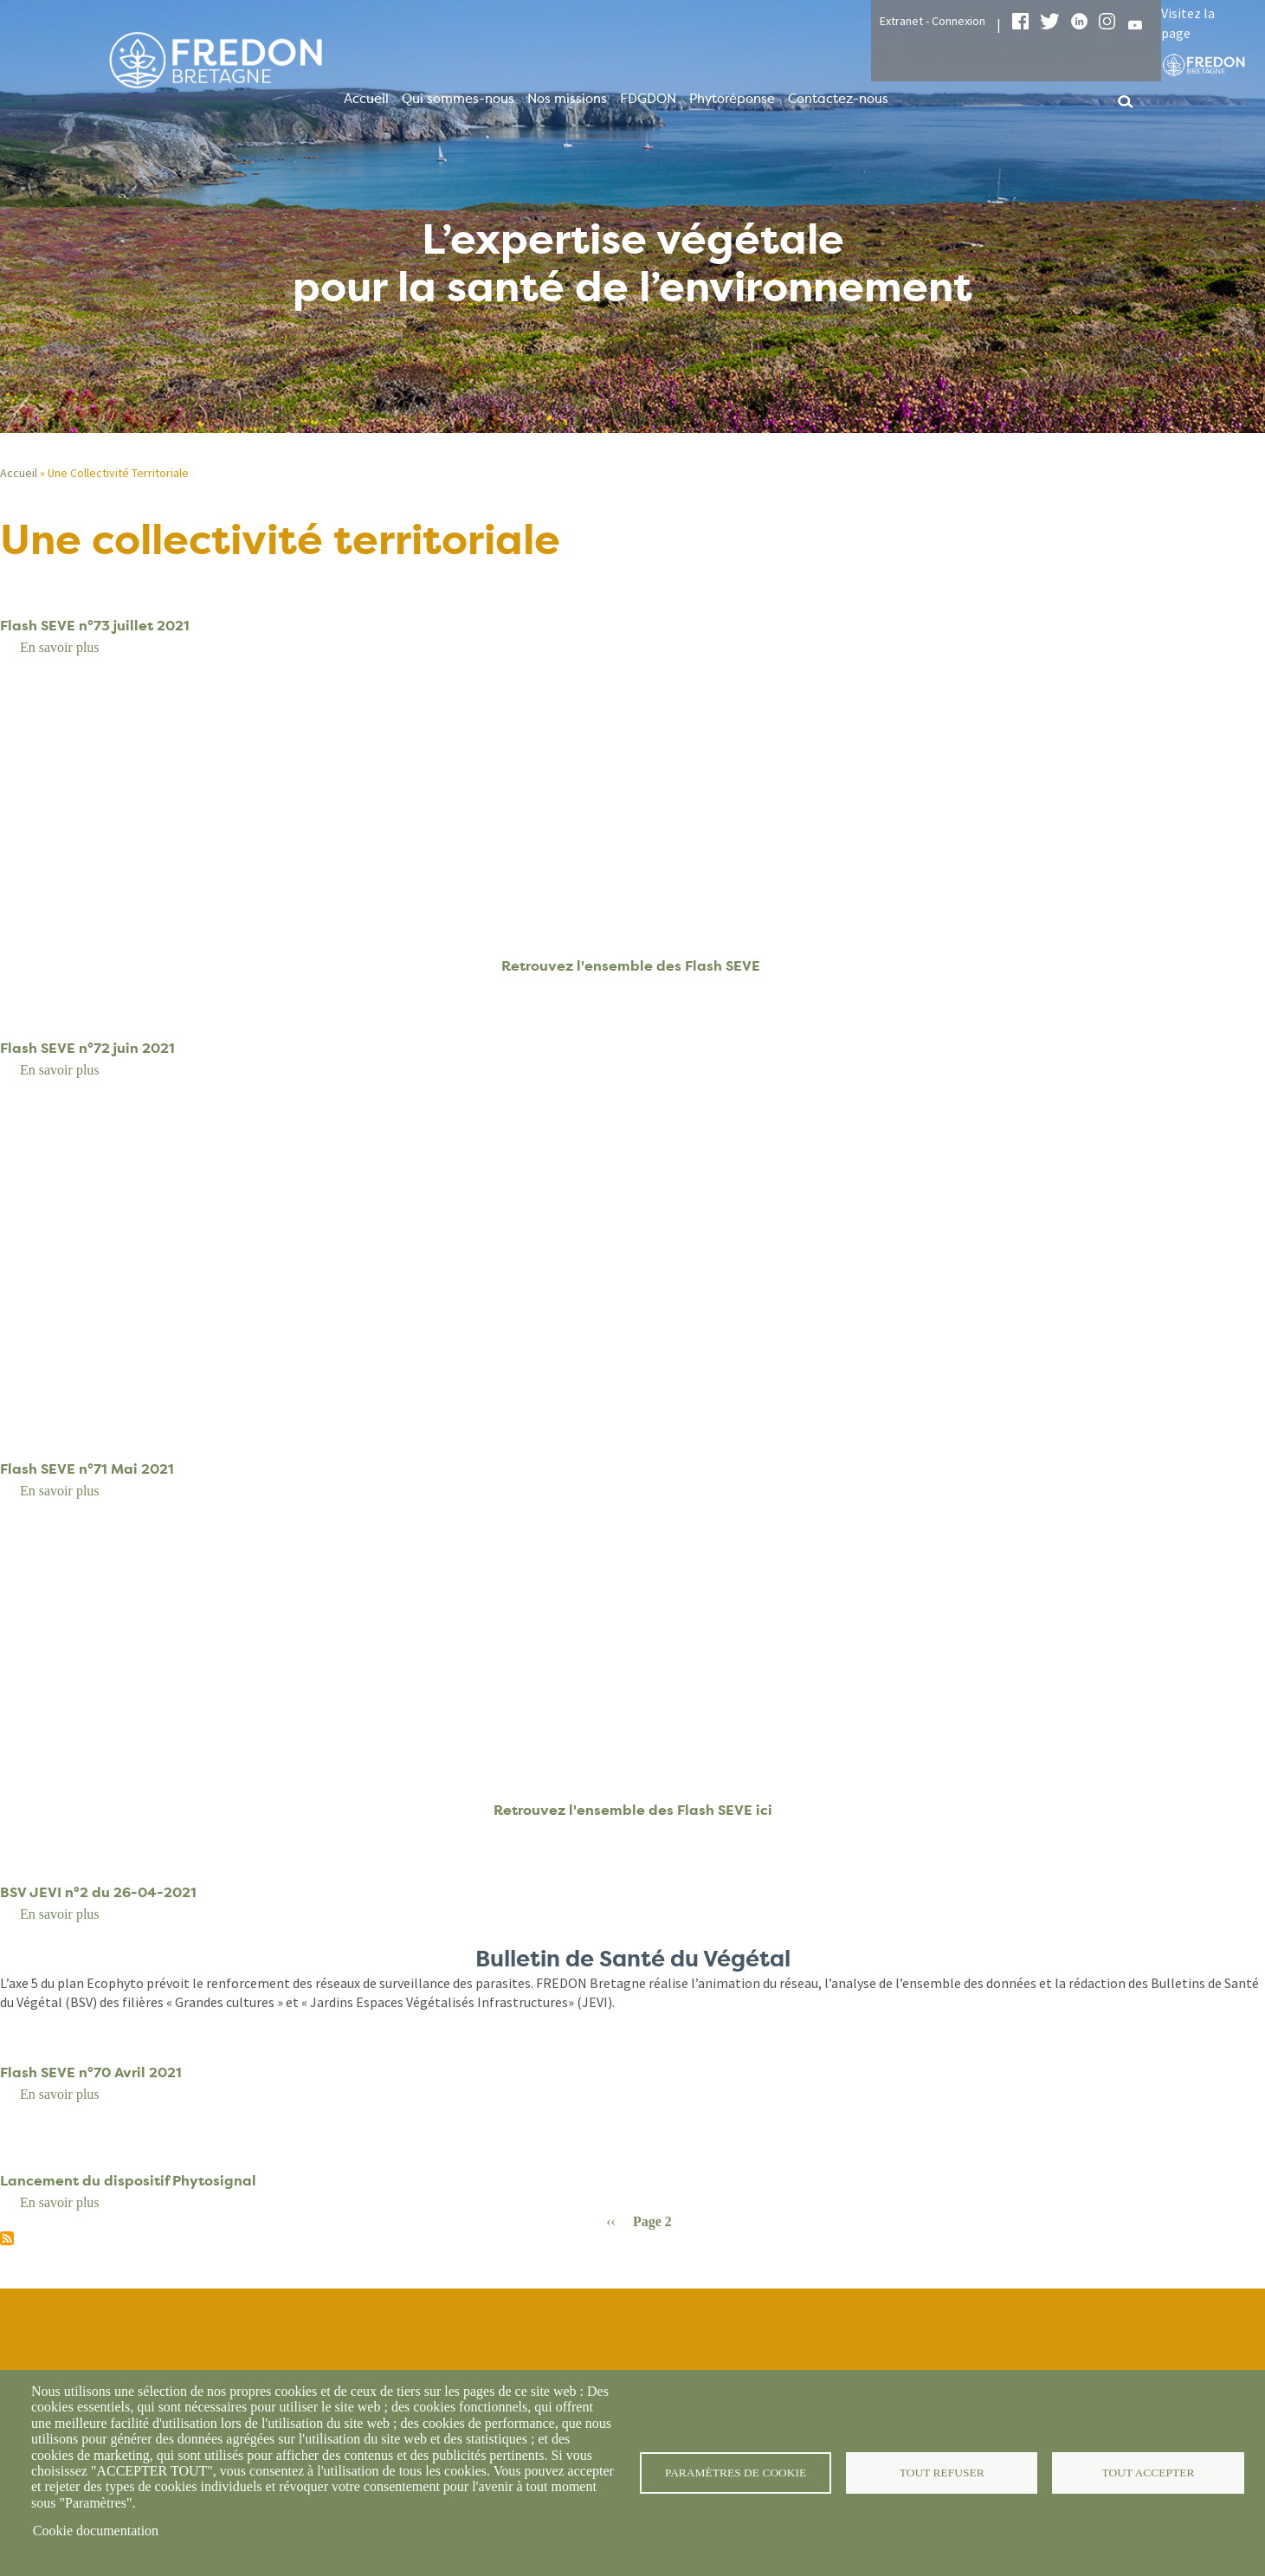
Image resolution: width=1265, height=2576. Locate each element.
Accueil (366, 98)
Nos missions (567, 98)
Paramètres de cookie (735, 2472)
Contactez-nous (838, 98)
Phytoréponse (732, 98)
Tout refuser (941, 2472)
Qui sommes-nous (458, 98)
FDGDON (648, 98)
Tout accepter (1148, 2472)
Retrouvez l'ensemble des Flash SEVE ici (633, 1810)
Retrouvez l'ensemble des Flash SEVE (632, 966)
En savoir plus (60, 647)
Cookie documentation (95, 2530)
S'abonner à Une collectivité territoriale (7, 2238)
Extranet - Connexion (932, 21)
